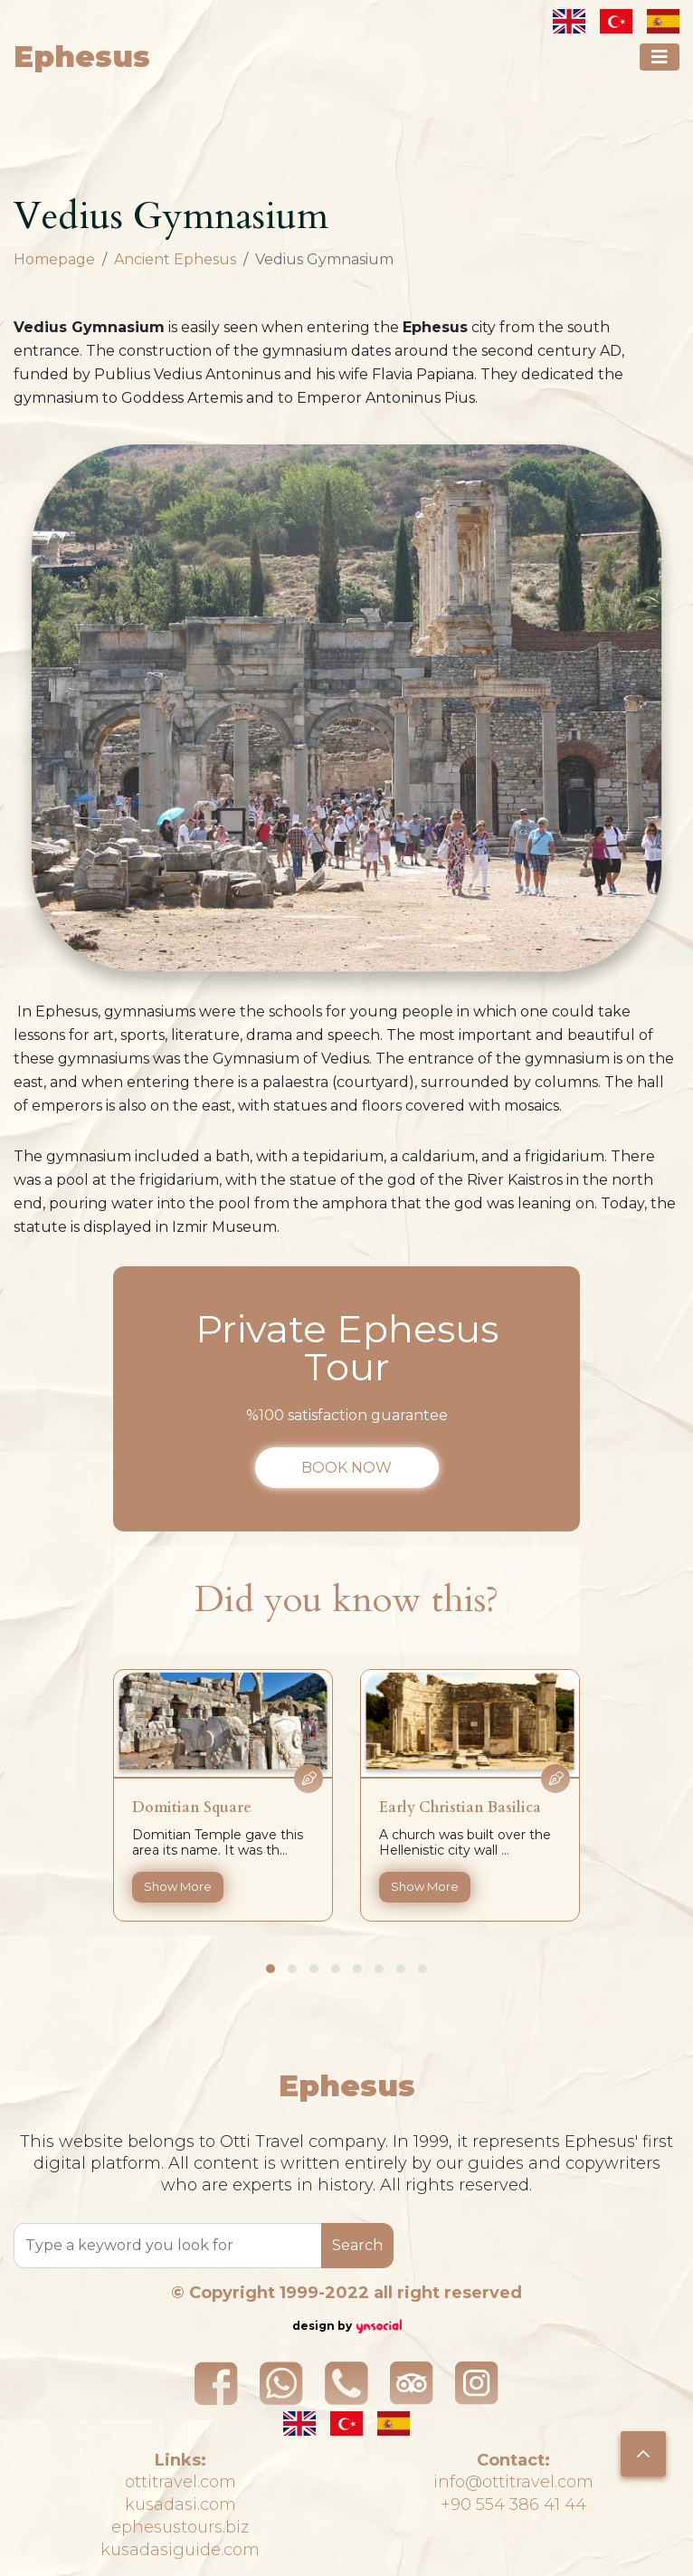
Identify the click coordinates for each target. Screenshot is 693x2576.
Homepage (54, 259)
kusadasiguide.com (180, 2550)
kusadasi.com (180, 2504)
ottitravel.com (180, 2482)
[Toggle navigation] (659, 57)
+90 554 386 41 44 (513, 2504)
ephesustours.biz (180, 2527)
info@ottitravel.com (513, 2482)
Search (357, 2245)
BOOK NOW (346, 1467)
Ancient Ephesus (175, 259)
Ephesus (82, 56)
